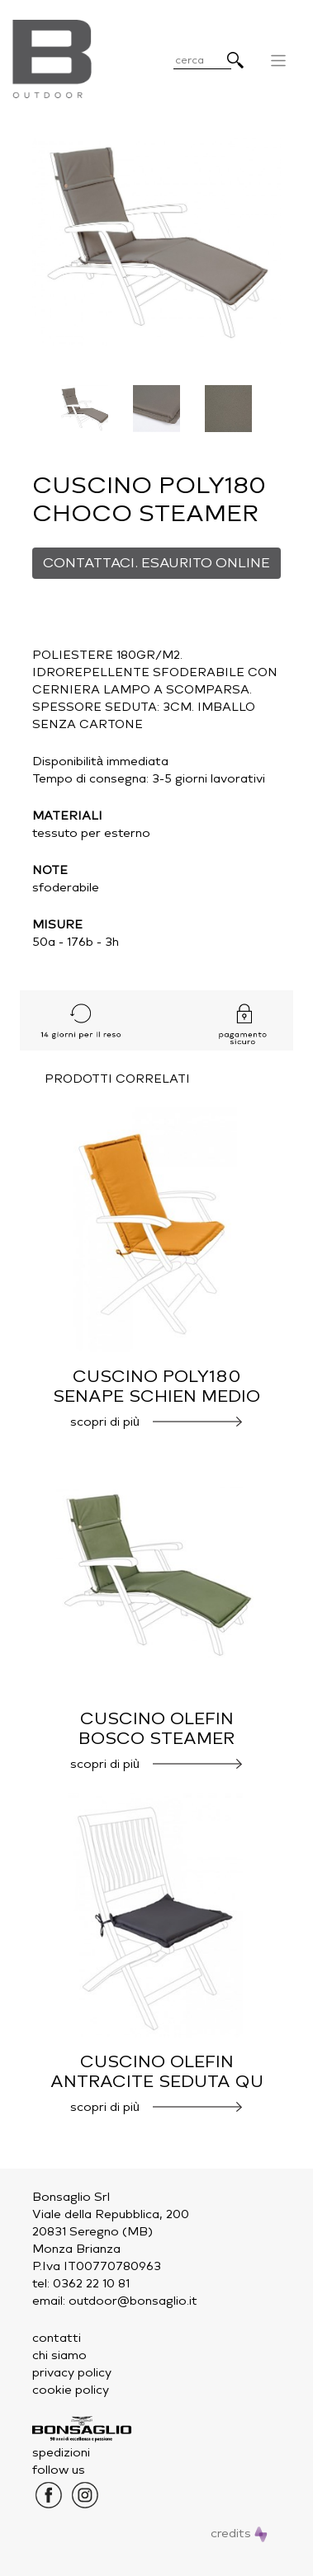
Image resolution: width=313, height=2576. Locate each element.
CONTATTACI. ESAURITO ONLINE (156, 563)
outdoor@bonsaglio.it (133, 2301)
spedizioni (61, 2453)
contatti (56, 2338)
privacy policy (71, 2373)
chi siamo (59, 2355)
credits (239, 2534)
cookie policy (70, 2390)
